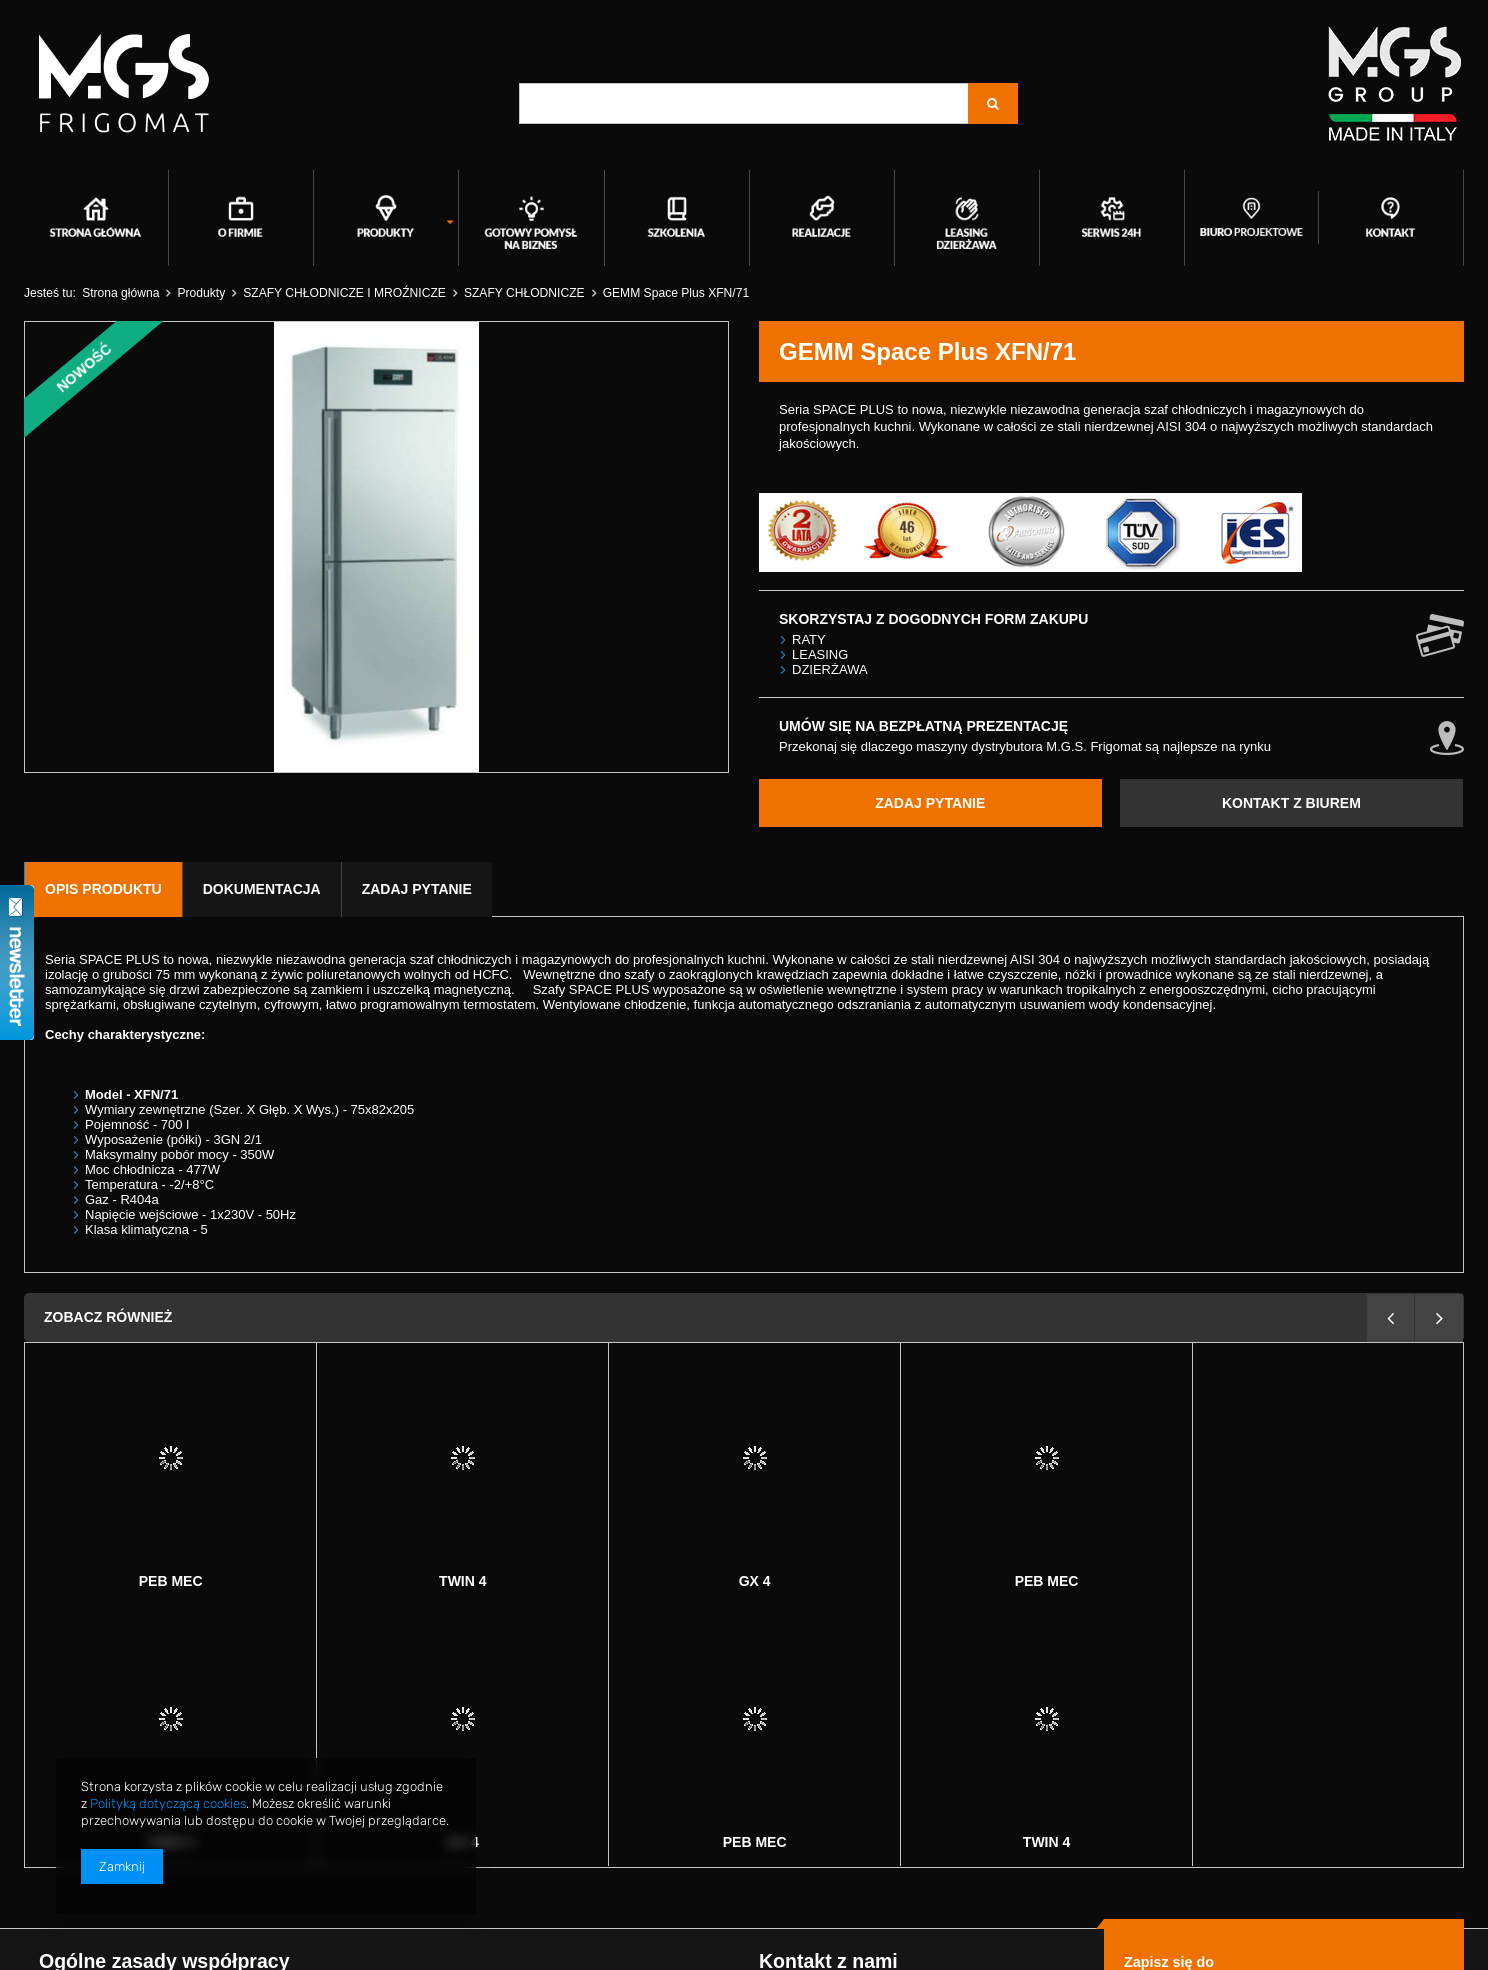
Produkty (201, 293)
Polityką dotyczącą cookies (168, 1803)
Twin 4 (170, 1581)
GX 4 (463, 1581)
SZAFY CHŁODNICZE (524, 293)
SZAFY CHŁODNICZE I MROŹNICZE (344, 293)
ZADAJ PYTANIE (930, 803)
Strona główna (120, 293)
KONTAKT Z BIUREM (1291, 803)
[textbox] (744, 103)
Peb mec (755, 1581)
